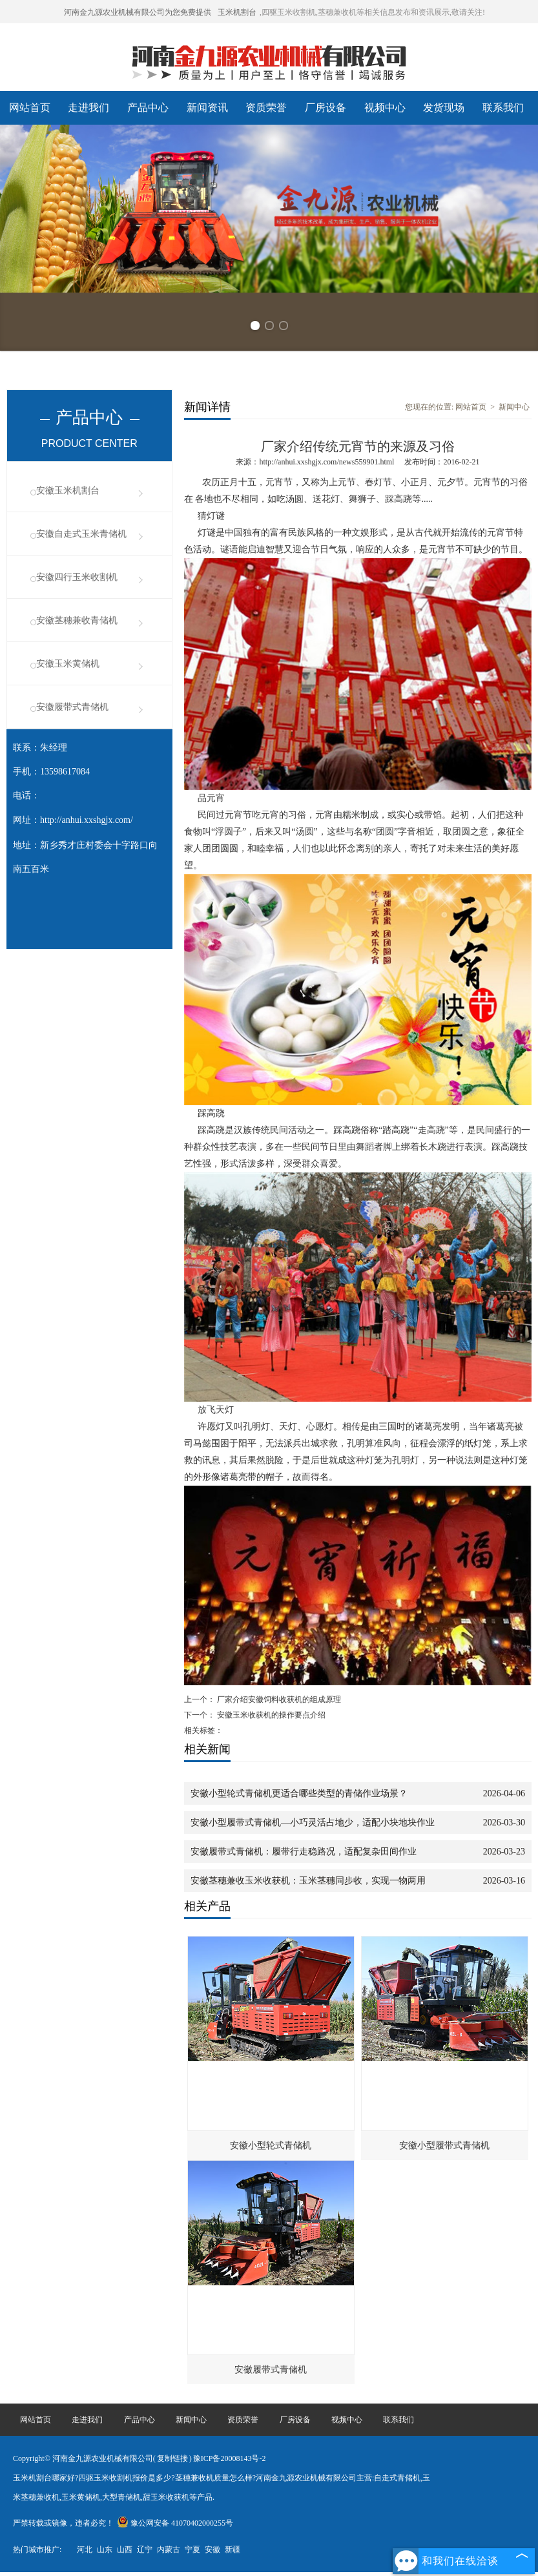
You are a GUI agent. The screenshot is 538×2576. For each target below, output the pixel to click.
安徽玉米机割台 (67, 490)
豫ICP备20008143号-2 (229, 2458)
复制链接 (172, 2458)
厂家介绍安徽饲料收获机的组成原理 (278, 1699)
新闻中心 (514, 406)
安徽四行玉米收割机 (77, 577)
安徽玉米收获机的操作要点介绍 (270, 1714)
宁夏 (192, 2549)
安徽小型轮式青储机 (270, 2145)
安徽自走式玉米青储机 (81, 534)
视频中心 (385, 107)
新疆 (232, 2549)
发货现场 (443, 107)
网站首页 (29, 107)
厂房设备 (325, 107)
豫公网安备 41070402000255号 (175, 2523)
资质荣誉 (266, 107)
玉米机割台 (237, 12)
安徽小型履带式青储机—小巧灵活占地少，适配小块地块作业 (313, 1822)
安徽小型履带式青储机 (444, 2145)
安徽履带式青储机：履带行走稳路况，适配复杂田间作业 (304, 1851)
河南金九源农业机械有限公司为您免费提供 (137, 12)
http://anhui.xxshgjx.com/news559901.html (326, 461)
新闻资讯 (207, 107)
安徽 (212, 2549)
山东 (104, 2549)
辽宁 (144, 2549)
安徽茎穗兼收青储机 (77, 620)
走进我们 (88, 107)
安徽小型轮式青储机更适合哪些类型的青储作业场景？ (299, 1793)
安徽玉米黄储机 (67, 664)
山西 (124, 2549)
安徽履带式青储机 (72, 707)
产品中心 (148, 107)
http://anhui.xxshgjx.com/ (86, 820)
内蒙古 (168, 2549)
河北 (84, 2549)
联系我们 (503, 107)
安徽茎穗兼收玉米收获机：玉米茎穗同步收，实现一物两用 (308, 1880)
